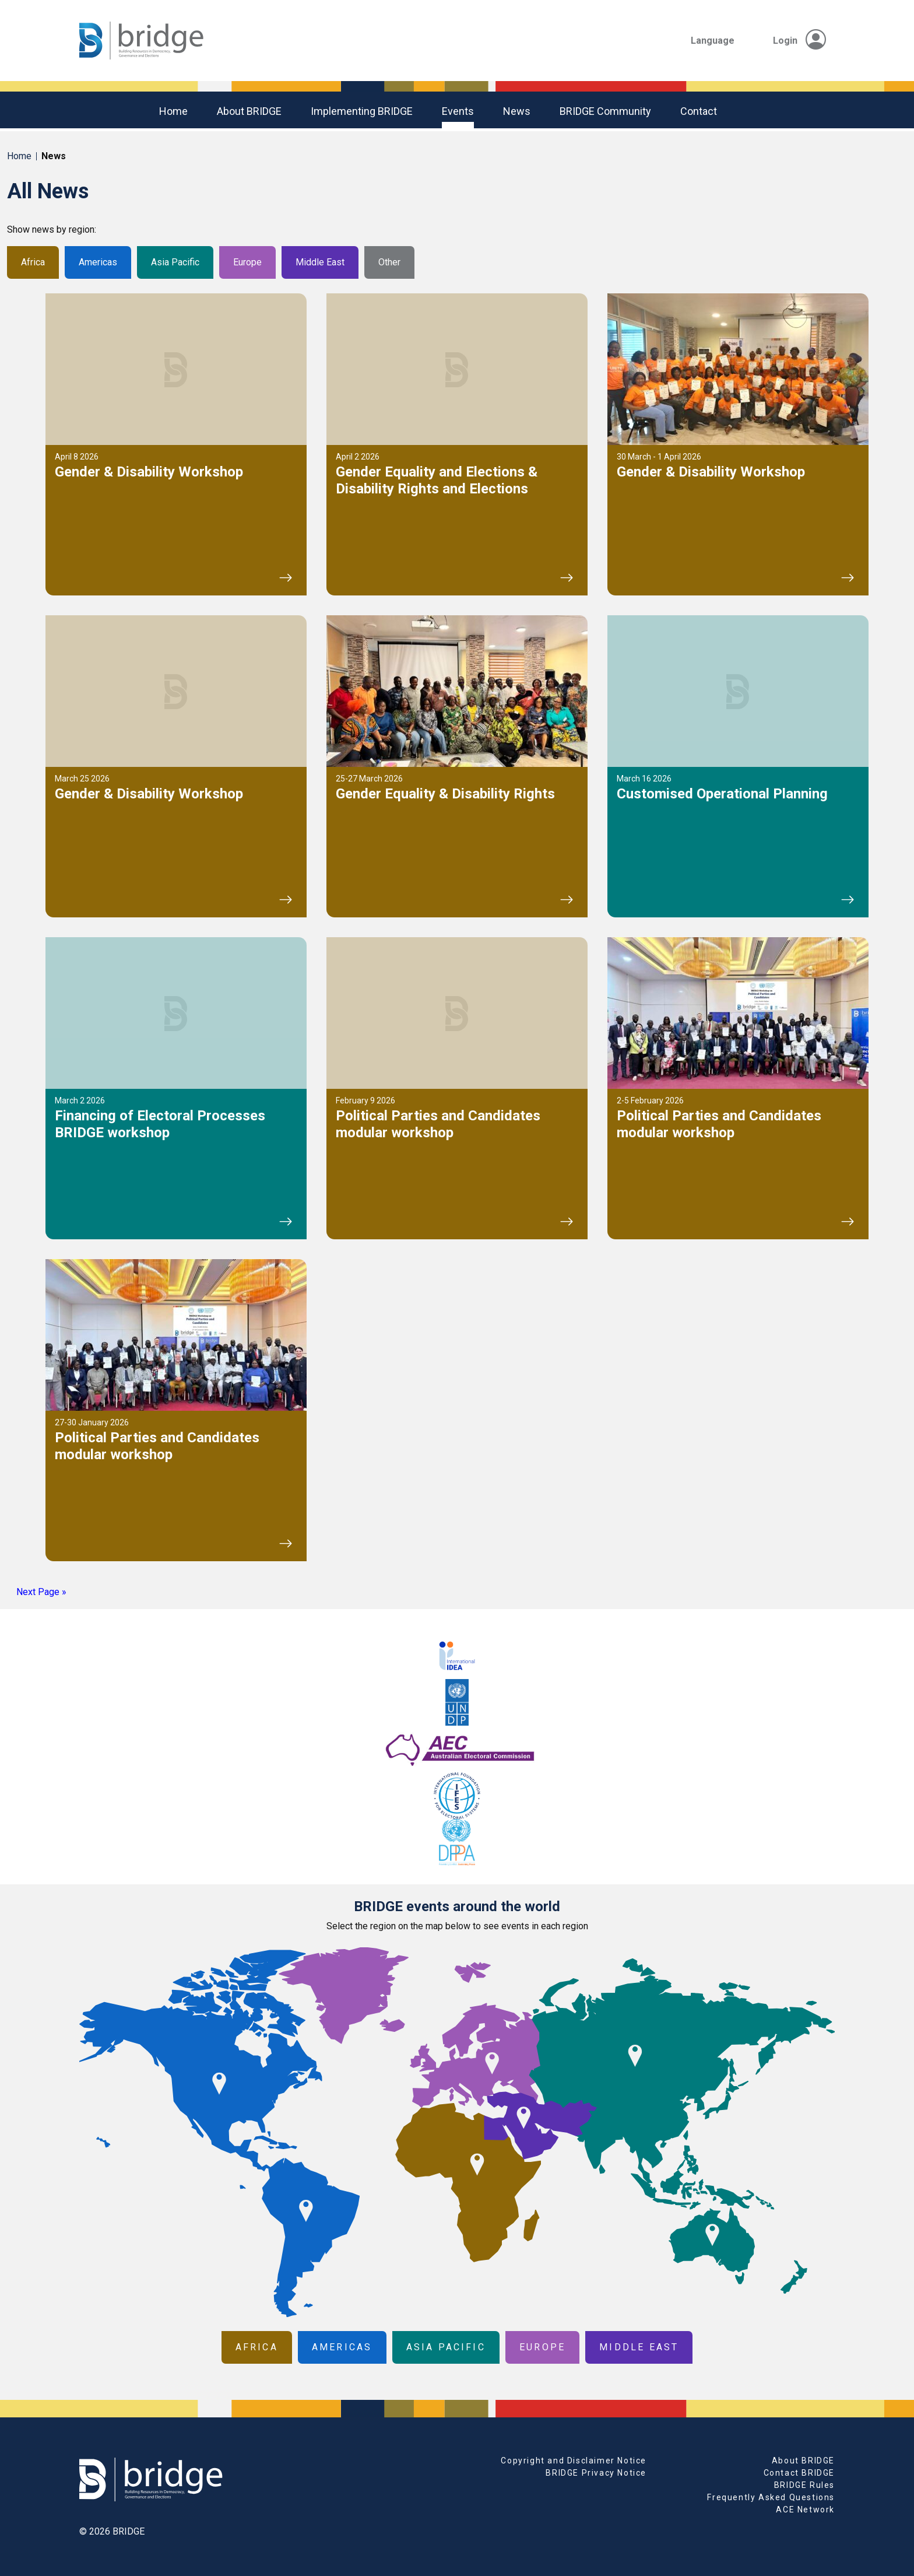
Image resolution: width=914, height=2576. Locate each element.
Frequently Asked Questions (771, 2497)
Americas (98, 262)
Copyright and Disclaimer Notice (573, 2460)
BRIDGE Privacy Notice (596, 2472)
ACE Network (805, 2509)
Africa (33, 262)
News (516, 111)
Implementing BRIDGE (362, 111)
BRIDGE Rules (804, 2485)
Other (389, 262)
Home (173, 111)
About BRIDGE (249, 111)
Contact (698, 111)
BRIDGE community (605, 111)
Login (799, 40)
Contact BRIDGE (799, 2472)
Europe (247, 262)
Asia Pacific (175, 262)
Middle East (320, 262)
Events (458, 111)
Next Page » (41, 1591)
